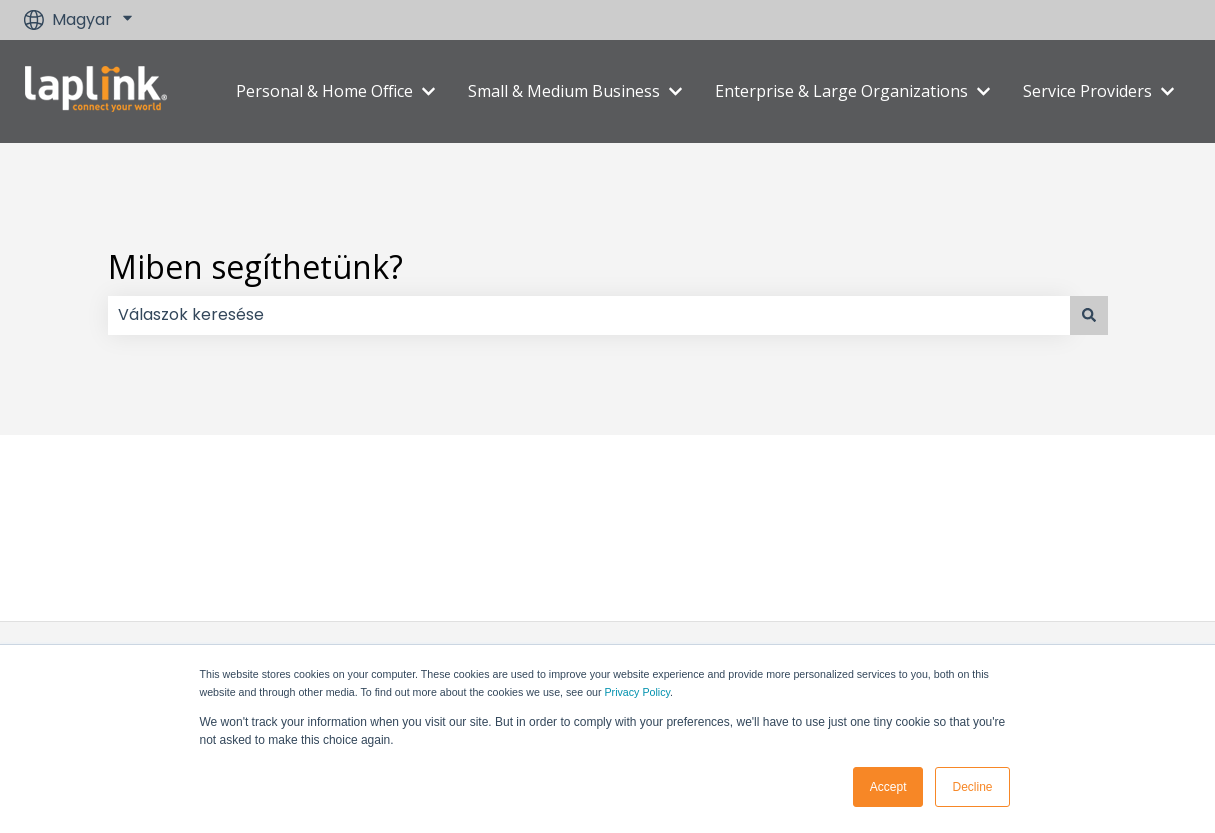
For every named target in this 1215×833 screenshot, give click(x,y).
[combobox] (589, 315)
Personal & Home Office (324, 91)
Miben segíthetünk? (255, 266)
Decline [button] (972, 787)
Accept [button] (888, 787)
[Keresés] (1089, 315)
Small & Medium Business (564, 91)
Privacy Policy (638, 692)
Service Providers (1087, 91)
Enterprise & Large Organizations (841, 91)
